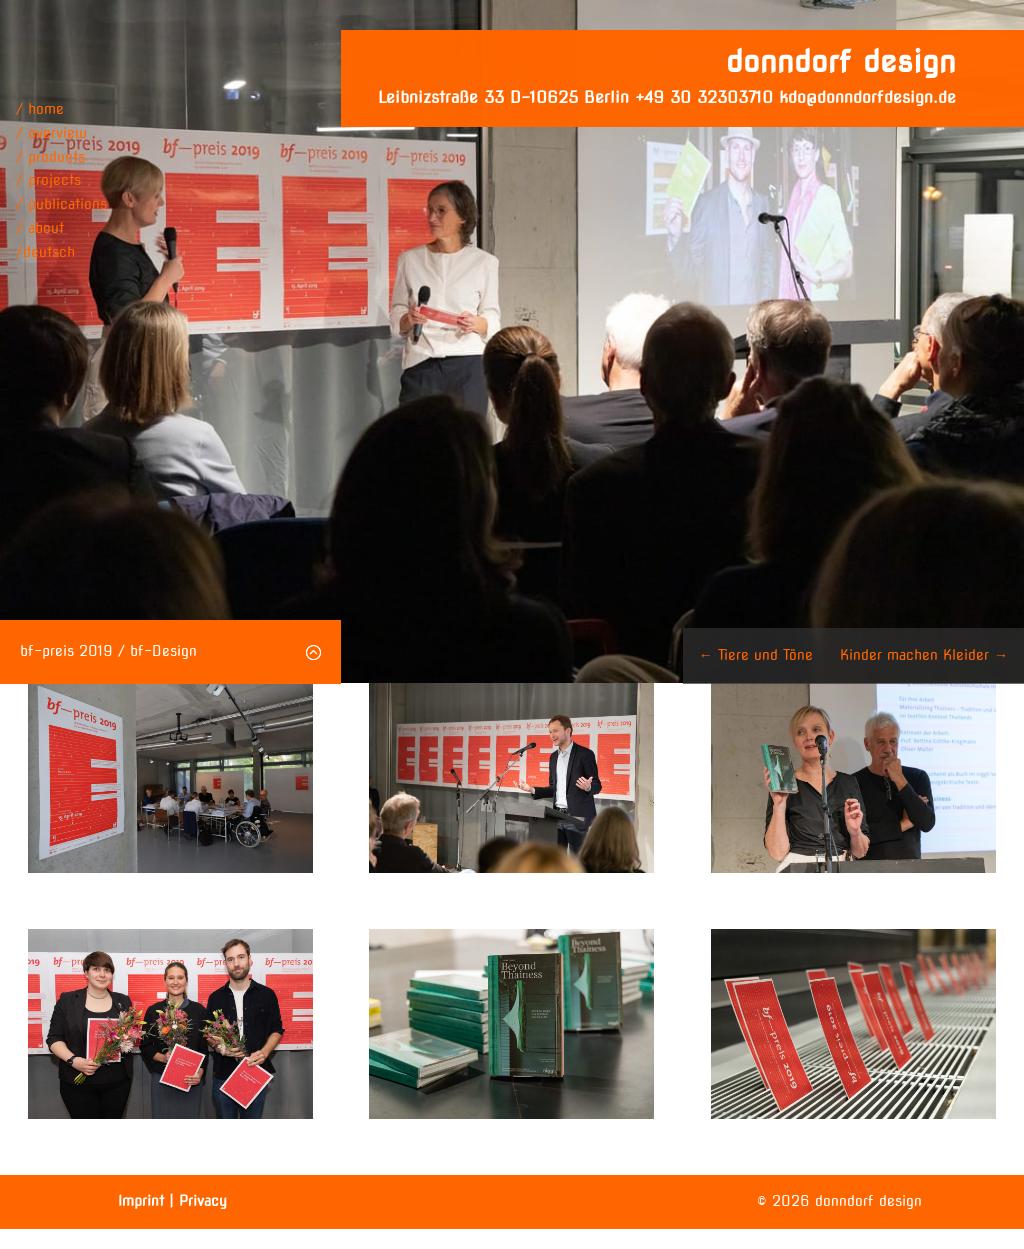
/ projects (48, 180)
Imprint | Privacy (172, 1201)
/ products (50, 157)
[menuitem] (61, 253)
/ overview (51, 133)
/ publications (61, 204)
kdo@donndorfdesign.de (867, 97)
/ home (40, 109)
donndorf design (841, 61)
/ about (40, 228)
